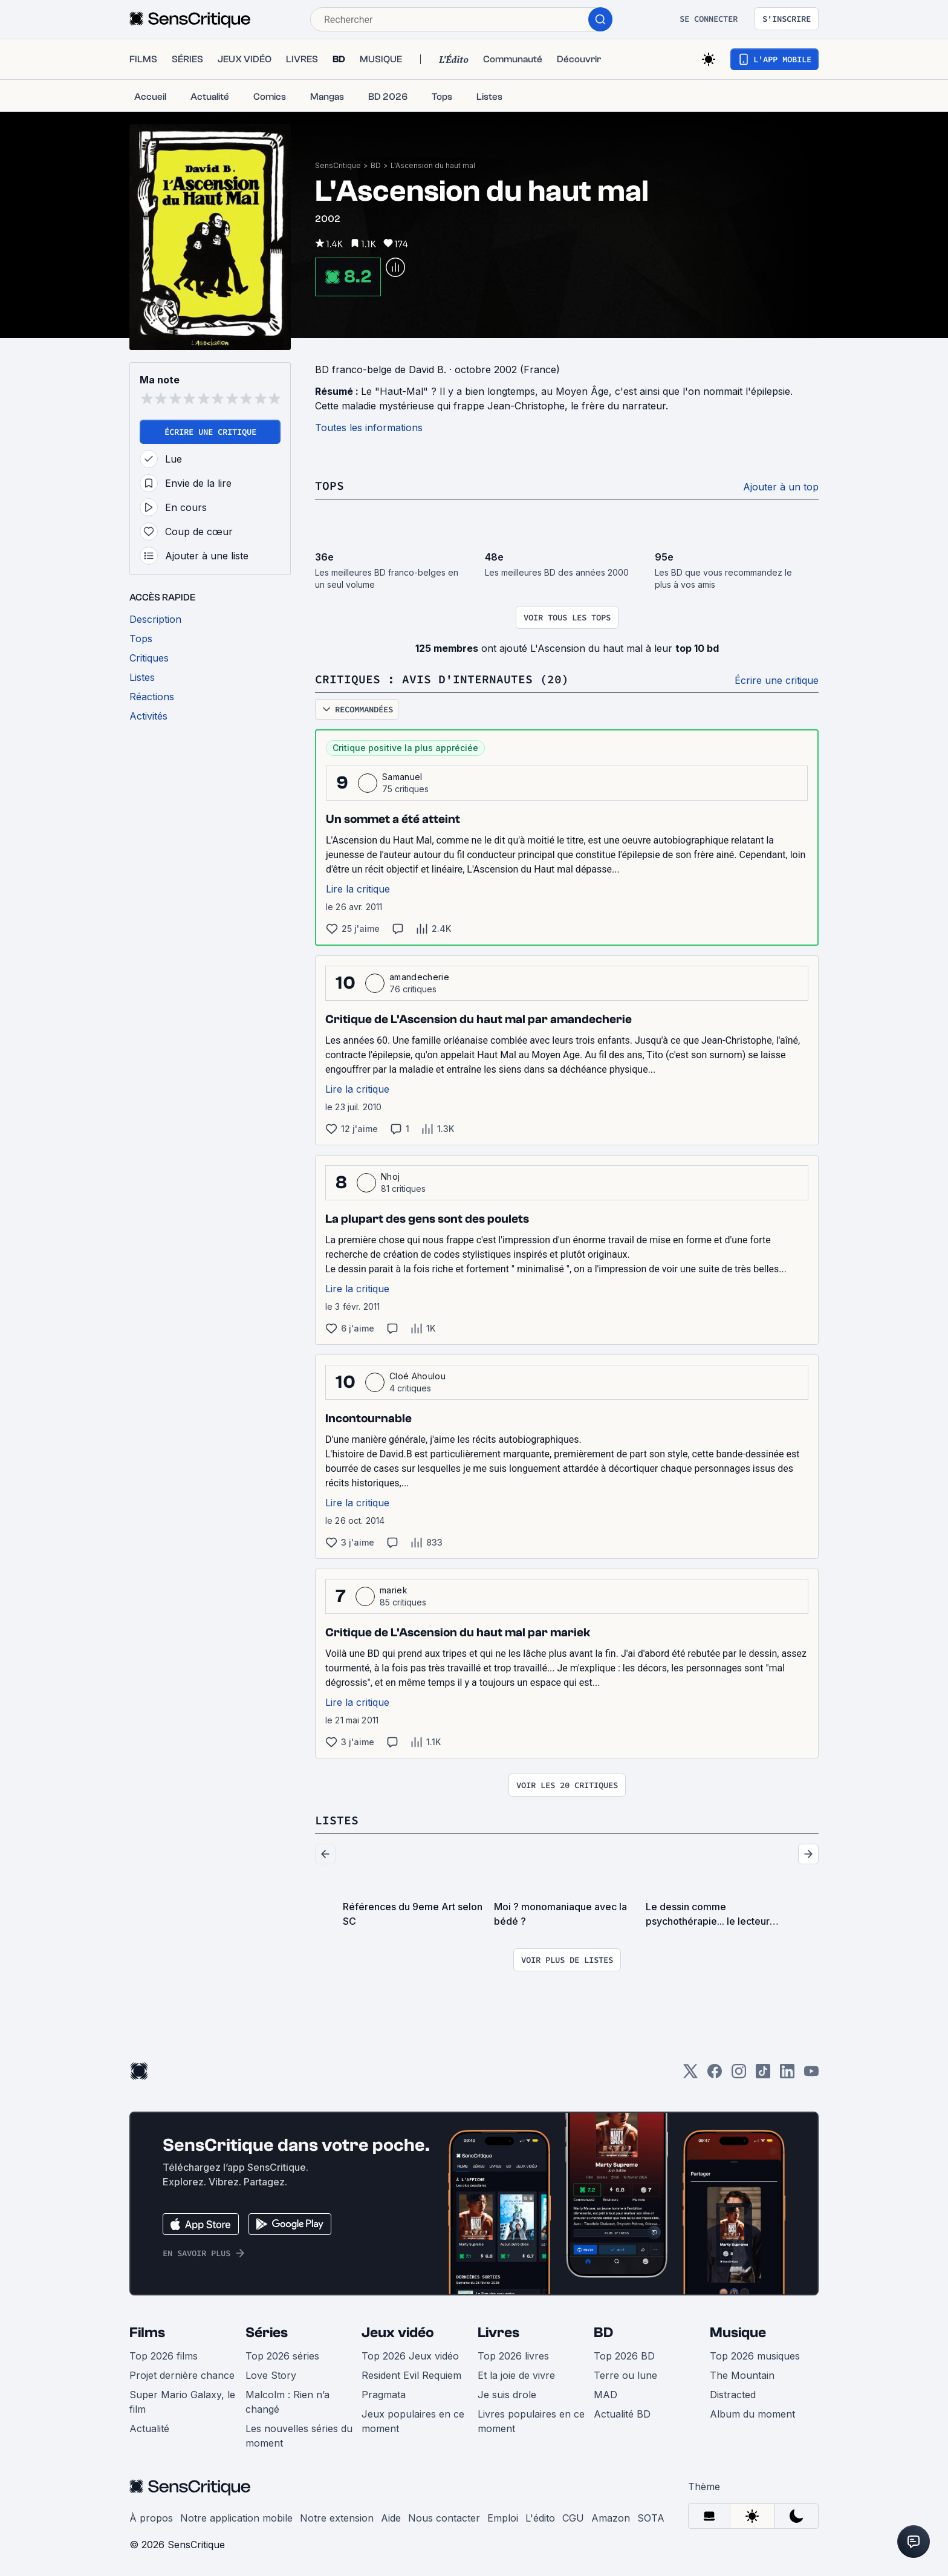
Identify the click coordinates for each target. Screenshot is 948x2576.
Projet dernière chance (182, 2375)
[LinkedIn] (787, 2075)
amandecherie (419, 977)
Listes (337, 1819)
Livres (498, 2332)
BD (376, 165)
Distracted (733, 2395)
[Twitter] (690, 2075)
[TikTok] (763, 2075)
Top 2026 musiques (755, 2356)
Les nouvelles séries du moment (298, 2435)
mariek (393, 1590)
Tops (329, 485)
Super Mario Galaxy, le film (182, 2402)
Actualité (149, 2428)
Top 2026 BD (624, 2356)
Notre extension (337, 2518)
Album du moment (752, 2414)
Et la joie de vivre (516, 2375)
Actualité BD (622, 2414)
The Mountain (742, 2375)
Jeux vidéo (398, 2332)
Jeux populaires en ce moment (413, 2421)
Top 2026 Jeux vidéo (410, 2356)
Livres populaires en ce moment (531, 2421)
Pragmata (384, 2395)
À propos (151, 2518)
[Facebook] (714, 2075)
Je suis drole (507, 2395)
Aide (391, 2518)
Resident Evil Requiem (411, 2375)
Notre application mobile (236, 2518)
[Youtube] (811, 2075)
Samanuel (402, 777)
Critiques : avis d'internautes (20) (442, 678)
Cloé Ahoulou (417, 1376)
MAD (605, 2395)
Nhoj (390, 1176)
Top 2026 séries (282, 2356)
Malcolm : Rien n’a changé (287, 2402)
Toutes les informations (369, 427)
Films (147, 2332)
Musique (738, 2332)
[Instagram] (739, 2075)
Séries (266, 2332)
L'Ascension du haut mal (433, 165)
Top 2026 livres (513, 2356)
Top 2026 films (163, 2356)
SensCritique (338, 165)
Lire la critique (358, 889)
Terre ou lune (625, 2375)
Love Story (270, 2375)
